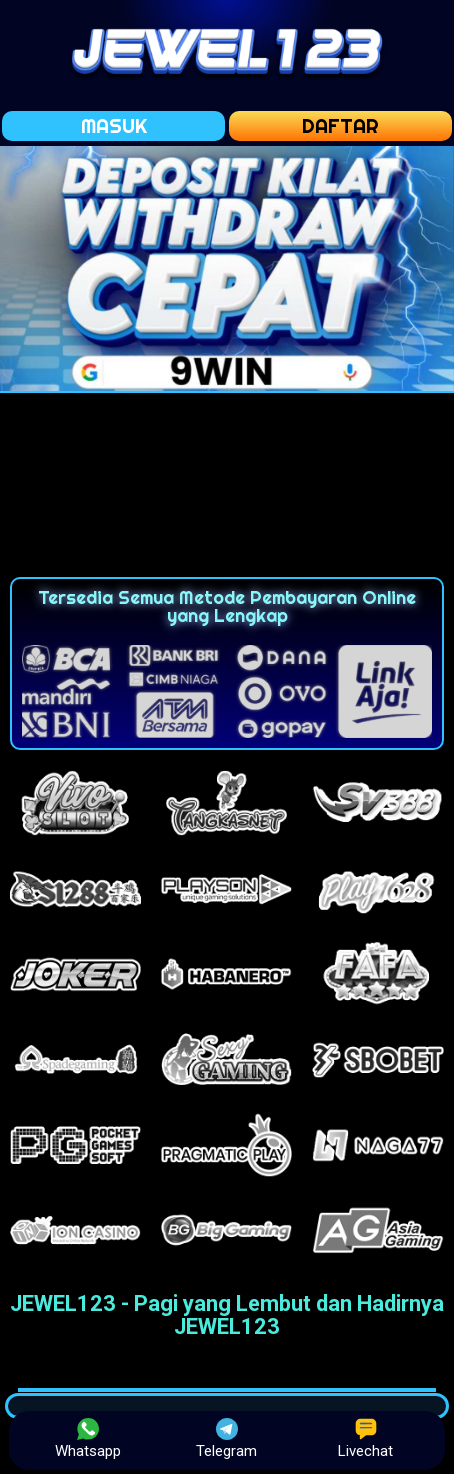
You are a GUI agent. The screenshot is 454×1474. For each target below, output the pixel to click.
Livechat (365, 1439)
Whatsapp (88, 1439)
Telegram (226, 1439)
